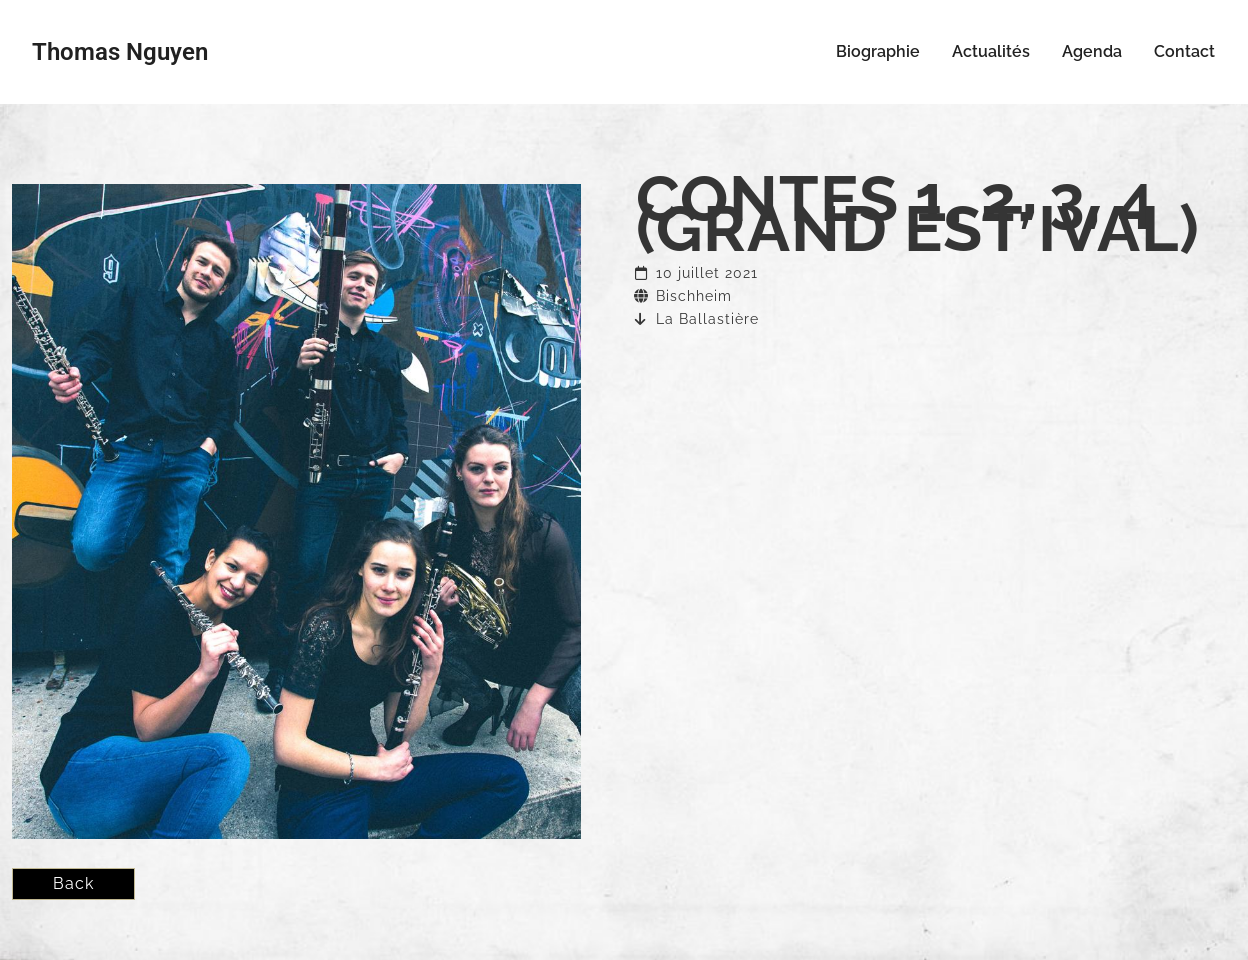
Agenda (1092, 51)
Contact (1184, 51)
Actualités (991, 51)
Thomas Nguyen (120, 52)
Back (73, 883)
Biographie (878, 51)
